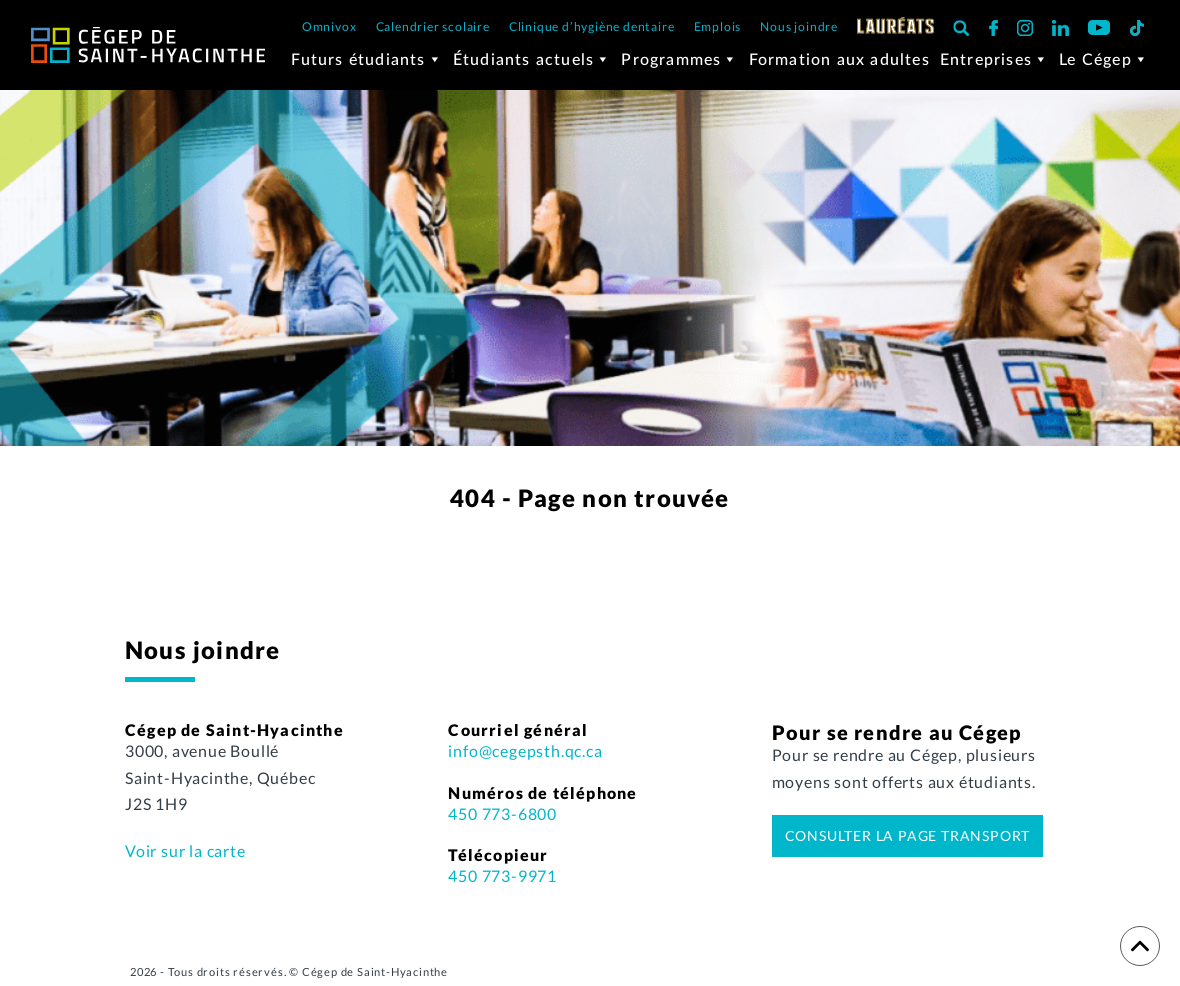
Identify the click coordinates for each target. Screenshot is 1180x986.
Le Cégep (1104, 59)
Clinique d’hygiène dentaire (592, 26)
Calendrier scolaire (433, 26)
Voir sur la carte (185, 850)
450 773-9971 (502, 875)
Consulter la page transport (908, 835)
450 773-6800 (502, 813)
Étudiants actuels (532, 59)
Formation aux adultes (839, 58)
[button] (961, 27)
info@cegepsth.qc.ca (525, 750)
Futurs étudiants (366, 59)
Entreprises (994, 59)
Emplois (718, 26)
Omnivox (329, 26)
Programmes (679, 59)
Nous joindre (799, 26)
